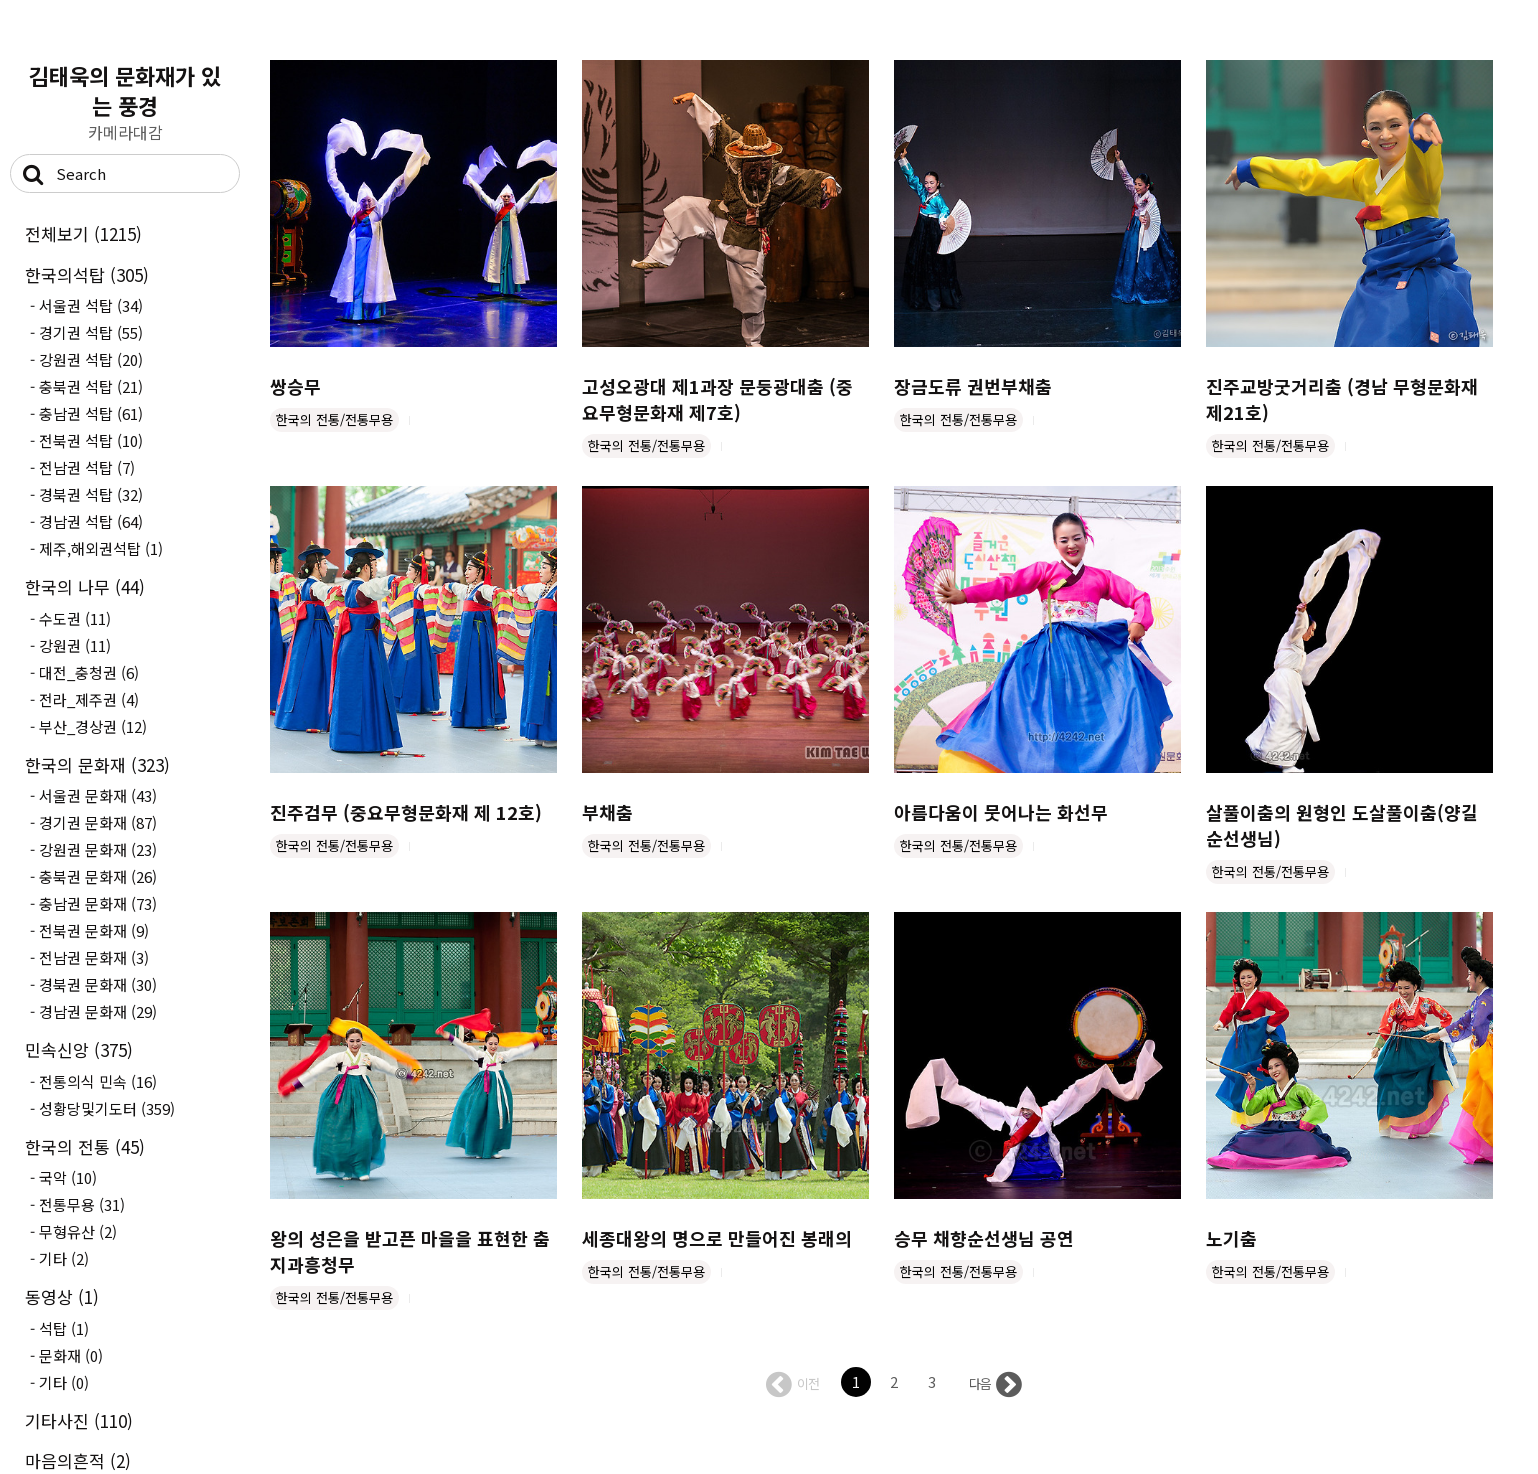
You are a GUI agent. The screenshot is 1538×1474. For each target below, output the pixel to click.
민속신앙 (79, 1049)
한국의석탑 (87, 274)
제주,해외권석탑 (101, 548)
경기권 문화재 (98, 822)
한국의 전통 (85, 1146)
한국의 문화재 (97, 764)
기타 (64, 1258)
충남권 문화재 (98, 903)
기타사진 (79, 1420)
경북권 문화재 (98, 984)
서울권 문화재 (98, 795)
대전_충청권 (89, 672)
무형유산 (78, 1231)
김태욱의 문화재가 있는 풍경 (125, 90)
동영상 (62, 1296)
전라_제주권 (89, 699)
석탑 (64, 1328)
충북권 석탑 (91, 386)
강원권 (75, 645)
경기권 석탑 (91, 332)
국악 (68, 1177)
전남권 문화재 (94, 957)
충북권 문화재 (98, 876)
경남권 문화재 (98, 1011)
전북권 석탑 (91, 440)
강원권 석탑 (91, 359)
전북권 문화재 (94, 930)
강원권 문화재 (98, 849)
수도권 (75, 618)
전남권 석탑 (87, 467)
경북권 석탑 (91, 494)
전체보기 (83, 233)
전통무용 (82, 1204)
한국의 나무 (85, 586)
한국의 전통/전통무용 (334, 419)
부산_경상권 (93, 726)
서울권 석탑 (91, 305)
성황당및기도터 (107, 1108)
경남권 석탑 (91, 521)
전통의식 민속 (98, 1081)
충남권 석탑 (91, 413)
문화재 (71, 1355)
